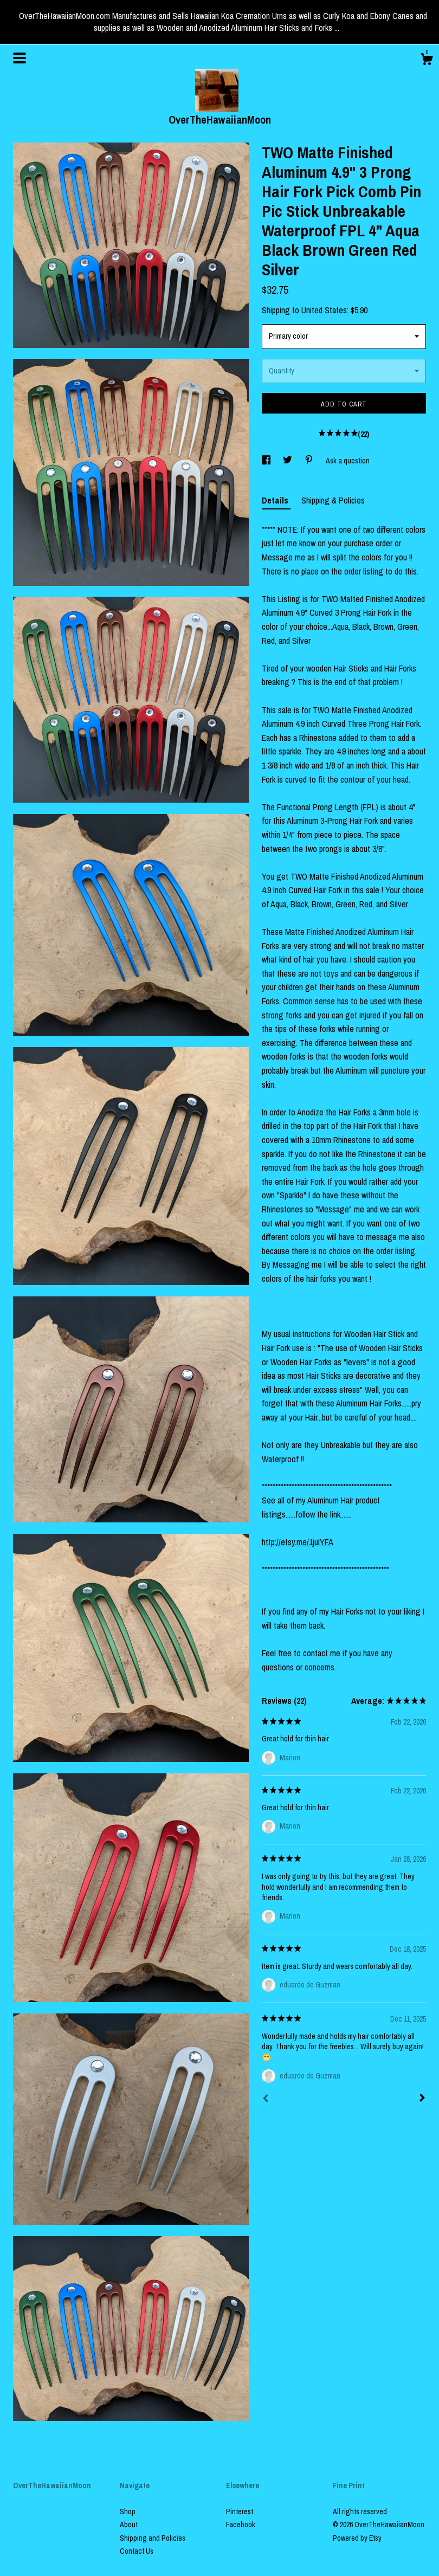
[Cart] (426, 61)
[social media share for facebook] (267, 461)
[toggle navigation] (19, 58)
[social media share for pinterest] (310, 461)
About (129, 2524)
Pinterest (239, 2511)
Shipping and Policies (152, 2538)
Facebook (240, 2524)
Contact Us (136, 2551)
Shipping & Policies (333, 500)
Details (276, 500)
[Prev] (265, 2099)
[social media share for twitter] (288, 461)
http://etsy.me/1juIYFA (297, 1542)
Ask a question (348, 461)
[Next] (422, 2099)
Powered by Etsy (357, 2538)
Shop (127, 2511)
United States (324, 310)
